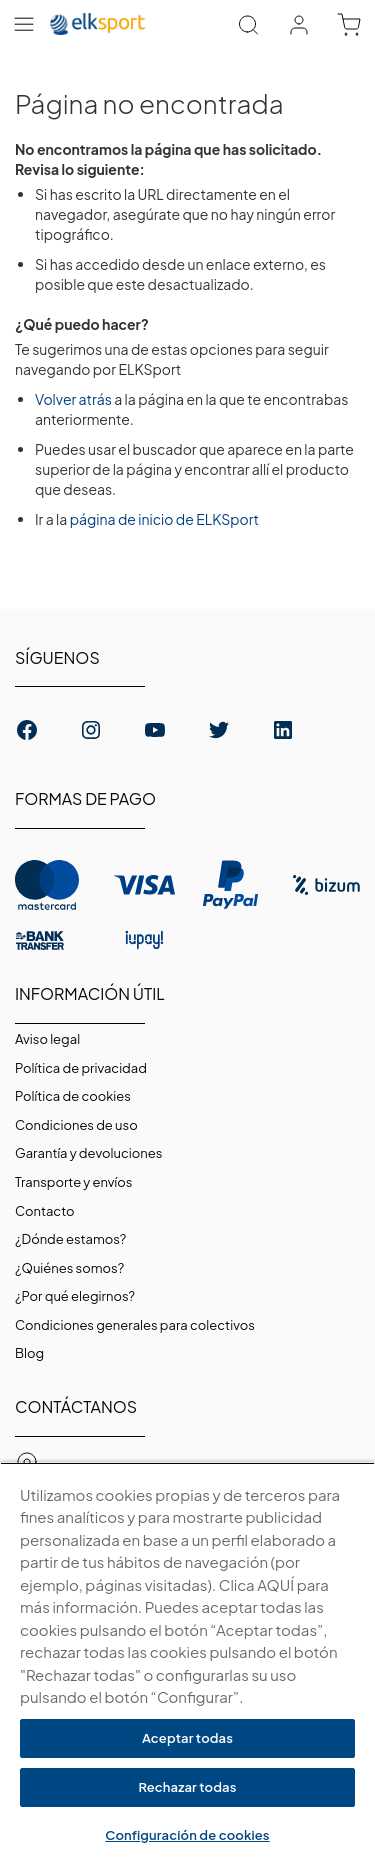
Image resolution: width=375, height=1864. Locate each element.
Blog (29, 1353)
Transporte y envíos (73, 1182)
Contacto (44, 1211)
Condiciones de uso (76, 1125)
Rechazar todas (187, 1787)
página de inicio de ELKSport (164, 519)
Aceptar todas (187, 1738)
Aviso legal (47, 1039)
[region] (187, 1663)
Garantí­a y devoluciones (88, 1153)
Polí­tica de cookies (73, 1096)
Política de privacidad (81, 1068)
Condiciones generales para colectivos (135, 1325)
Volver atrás (73, 399)
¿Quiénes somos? (69, 1268)
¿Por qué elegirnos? (75, 1296)
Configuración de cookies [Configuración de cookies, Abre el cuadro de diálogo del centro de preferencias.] (187, 1835)
